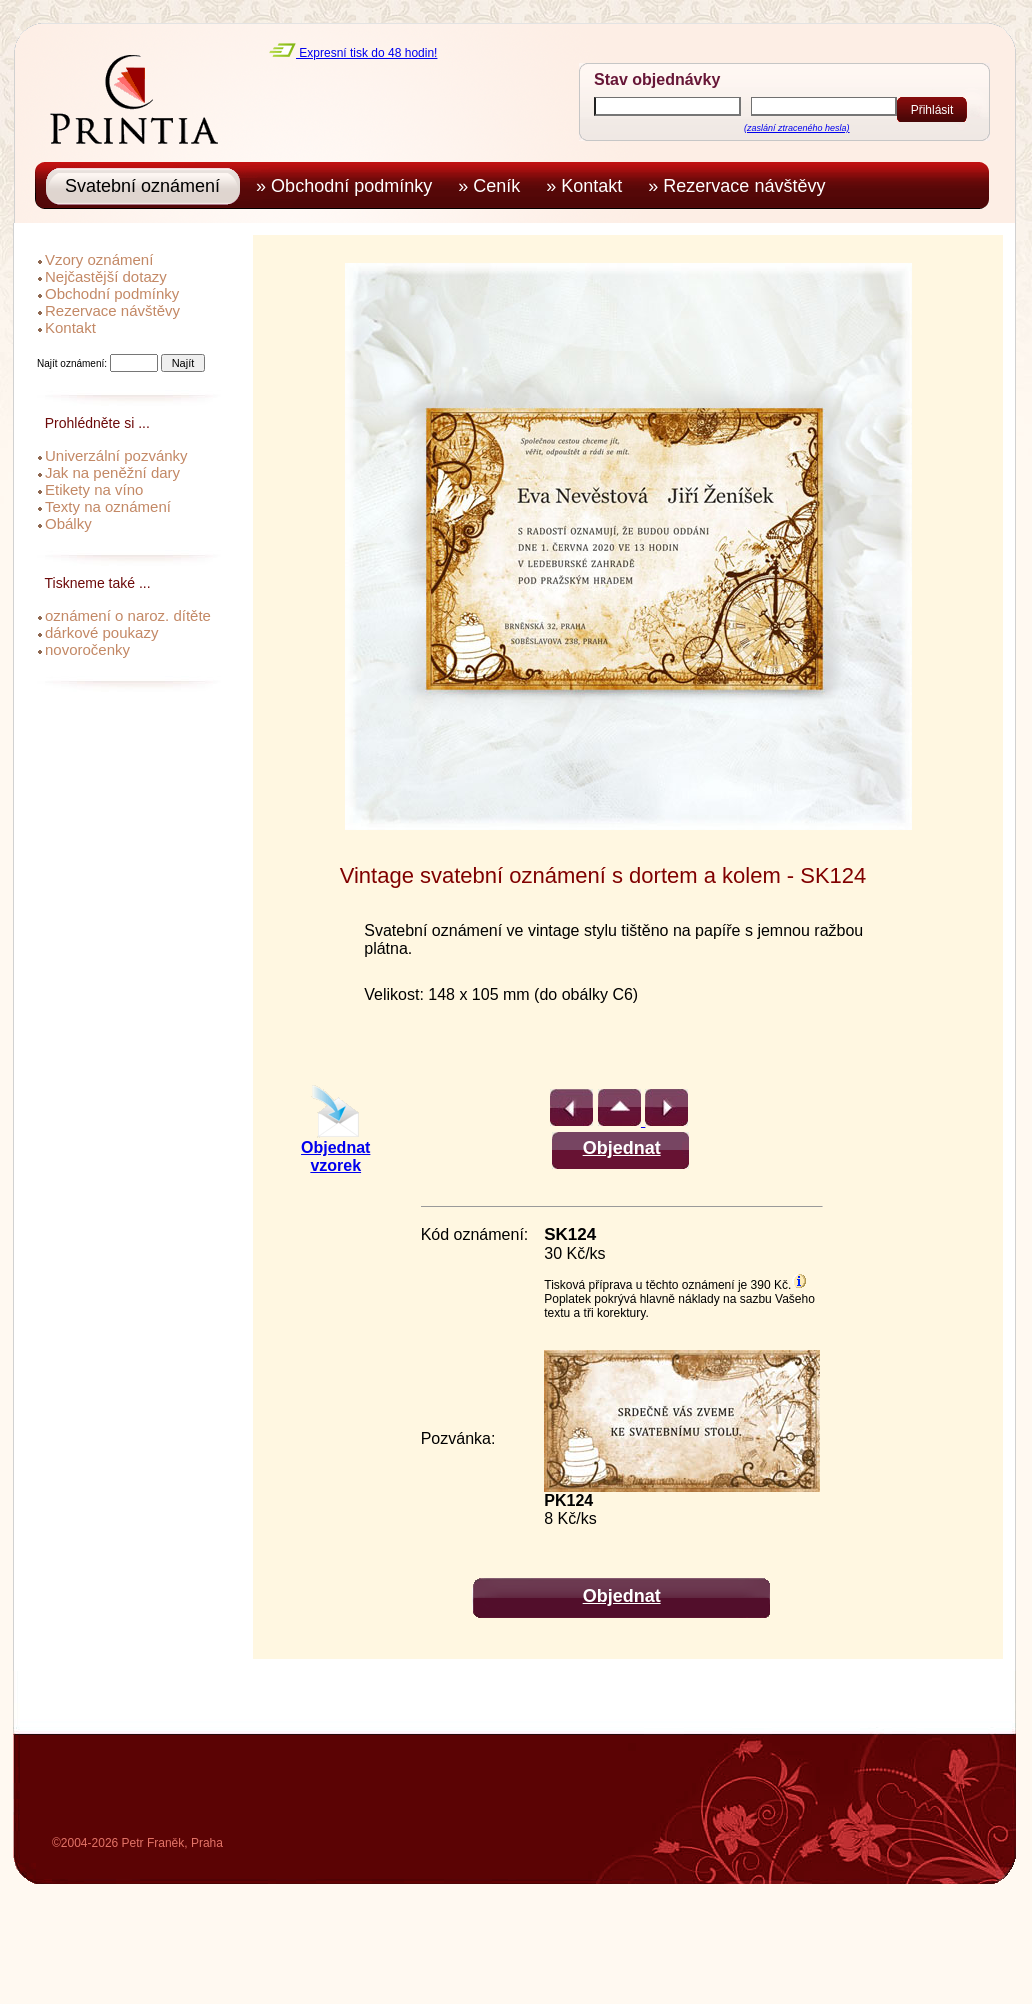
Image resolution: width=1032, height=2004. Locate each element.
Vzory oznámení (99, 259)
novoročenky (87, 649)
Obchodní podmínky (112, 293)
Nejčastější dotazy (106, 276)
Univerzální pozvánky (116, 455)
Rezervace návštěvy (112, 310)
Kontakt (70, 327)
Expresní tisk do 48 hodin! (353, 53)
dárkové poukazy (101, 632)
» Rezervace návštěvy (741, 186)
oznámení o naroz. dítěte (128, 615)
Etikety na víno (94, 489)
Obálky (68, 523)
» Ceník (494, 186)
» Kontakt (589, 186)
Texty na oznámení (108, 506)
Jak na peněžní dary (112, 472)
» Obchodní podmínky (349, 186)
